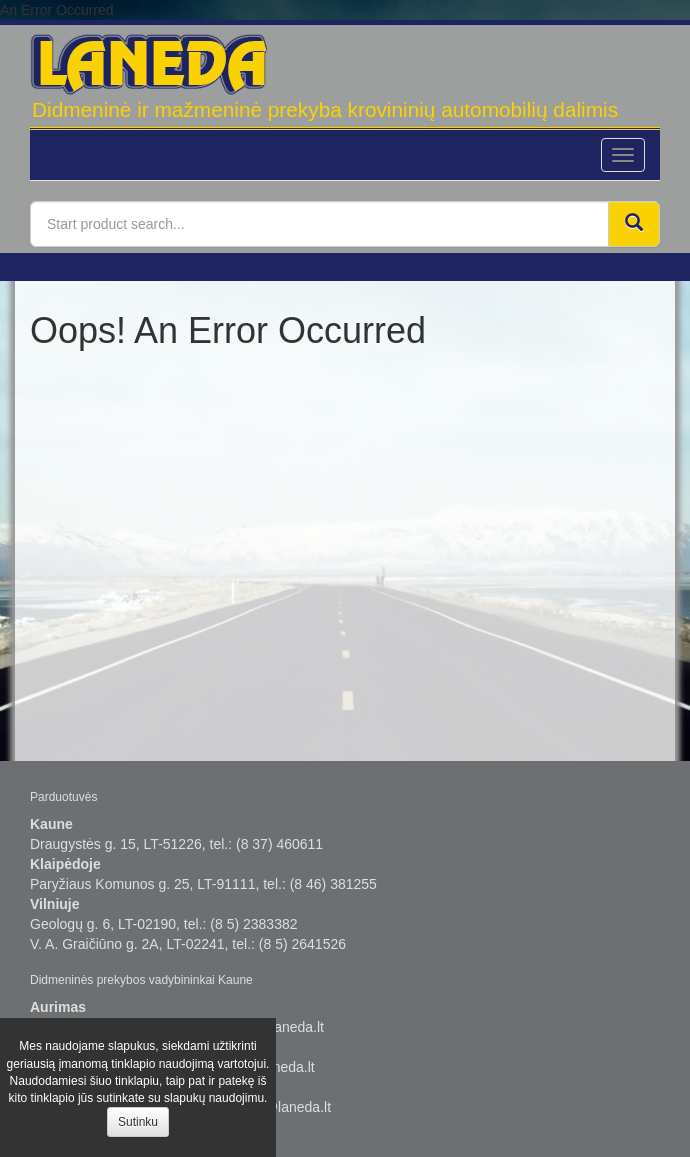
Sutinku (138, 1122)
